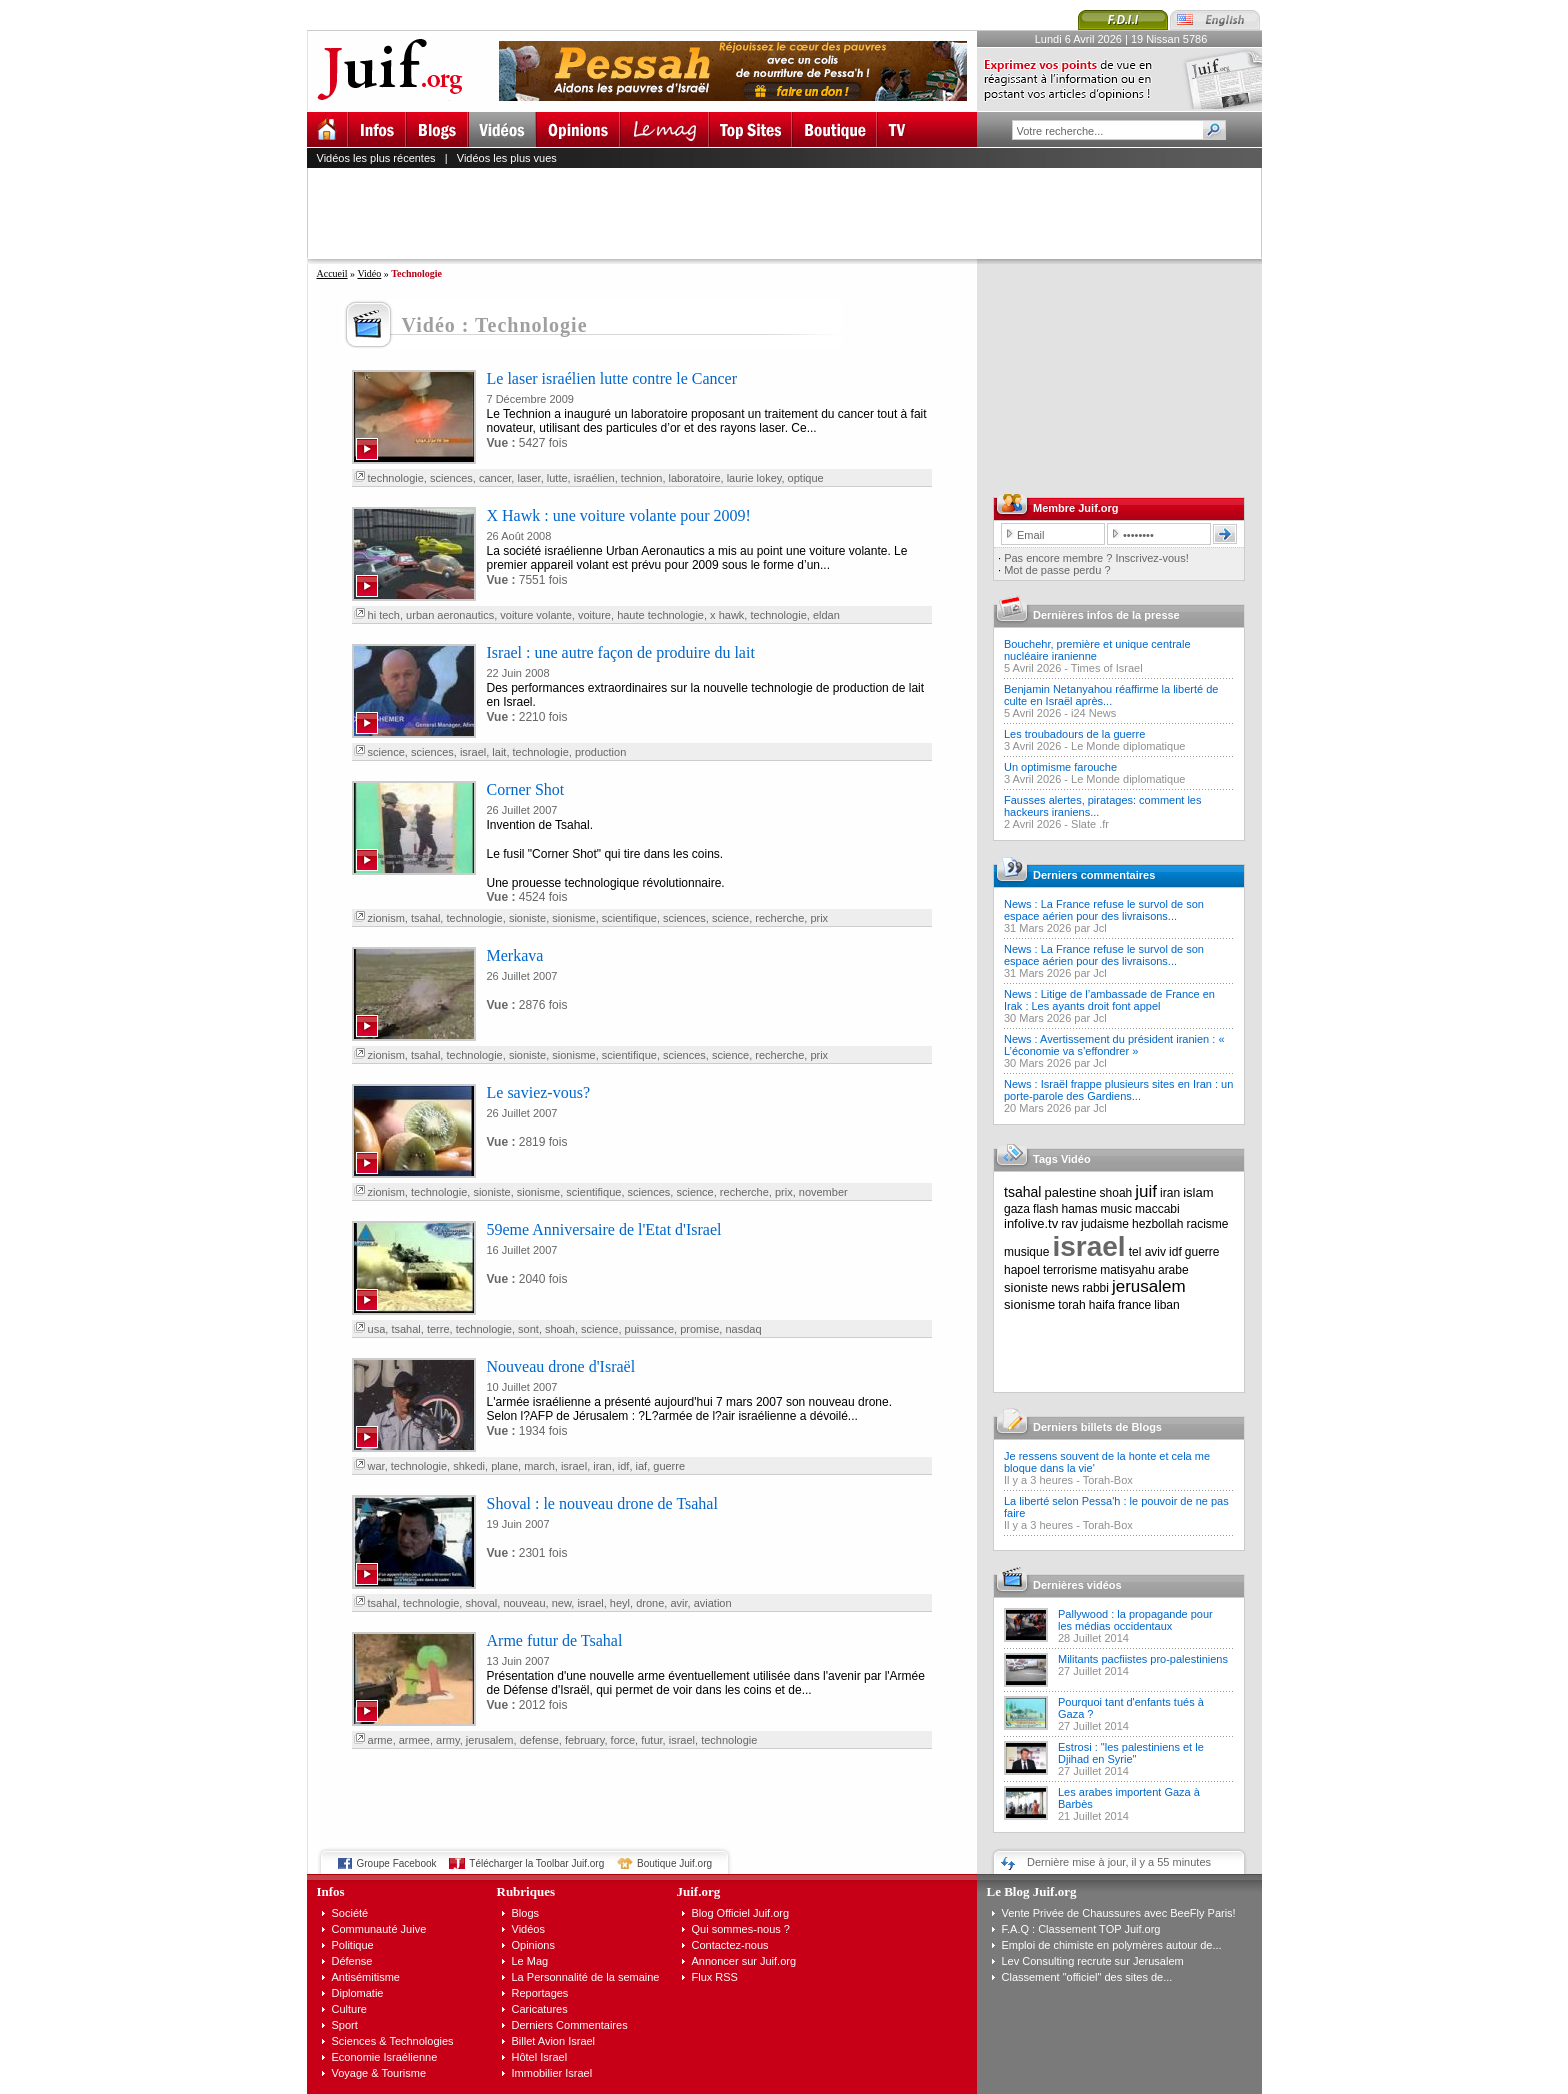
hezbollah (1157, 1224)
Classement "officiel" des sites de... (1087, 1977)
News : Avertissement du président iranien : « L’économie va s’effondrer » (1114, 1045)
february (585, 1740)
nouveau (524, 1603)
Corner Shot (526, 789)
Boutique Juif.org (674, 1863)
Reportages (540, 1993)
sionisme (573, 918)
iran (602, 1466)
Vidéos (528, 1929)
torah (1071, 1305)
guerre (669, 1466)
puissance (650, 1329)
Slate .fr (1090, 824)
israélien (594, 478)
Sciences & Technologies (393, 2041)
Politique (353, 1945)
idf (624, 1466)
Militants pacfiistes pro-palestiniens (1143, 1659)
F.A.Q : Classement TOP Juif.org (1081, 1929)
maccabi (1157, 1209)
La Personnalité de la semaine (586, 1977)
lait (499, 752)
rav (1069, 1224)
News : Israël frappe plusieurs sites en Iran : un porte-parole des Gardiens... (1118, 1090)
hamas (1080, 1209)
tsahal (425, 918)
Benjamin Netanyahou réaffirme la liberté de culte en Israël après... (1111, 695)
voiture (594, 615)
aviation (713, 1603)
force (623, 1740)
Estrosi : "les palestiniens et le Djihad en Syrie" (1131, 1753)
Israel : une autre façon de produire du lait (621, 652)
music (1116, 1209)
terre (438, 1329)
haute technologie (660, 615)
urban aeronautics (450, 615)
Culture (349, 2009)
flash (1045, 1209)
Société (350, 1913)
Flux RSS (715, 1977)
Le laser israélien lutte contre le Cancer (612, 378)
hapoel (1022, 1270)
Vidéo (369, 273)
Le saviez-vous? (539, 1092)
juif (1146, 1191)
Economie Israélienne (385, 2057)
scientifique (629, 918)
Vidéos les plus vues (507, 158)
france (1134, 1305)
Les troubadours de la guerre (1074, 734)
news (1065, 1288)
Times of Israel (1107, 668)
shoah (560, 1329)
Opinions (533, 1945)
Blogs (526, 1913)
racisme (1208, 1224)
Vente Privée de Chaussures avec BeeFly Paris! (1119, 1913)
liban (1166, 1305)
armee (414, 1740)
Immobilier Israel (552, 2073)
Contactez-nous (730, 1945)
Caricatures (540, 2009)
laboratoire (695, 478)
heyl (620, 1603)
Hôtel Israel (540, 2057)
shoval (481, 1603)
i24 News (1093, 713)
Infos (331, 1891)
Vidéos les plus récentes (376, 158)
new (562, 1603)
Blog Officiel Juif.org (741, 1913)
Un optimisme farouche (1060, 767)
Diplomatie (358, 1993)
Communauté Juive (379, 1929)
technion (642, 478)
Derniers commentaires (1094, 875)
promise (699, 1329)
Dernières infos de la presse (1106, 615)
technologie (396, 478)
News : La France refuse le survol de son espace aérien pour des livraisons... (1104, 910)
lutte (557, 478)
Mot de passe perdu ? (1057, 570)
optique (806, 478)
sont (528, 1329)
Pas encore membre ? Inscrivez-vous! (1096, 558)
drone (650, 1603)
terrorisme (1070, 1270)
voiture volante (536, 615)
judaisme (1105, 1224)
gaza (1017, 1209)
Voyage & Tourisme (379, 2073)
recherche (779, 918)
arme (380, 1740)
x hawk (727, 615)
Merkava (515, 955)
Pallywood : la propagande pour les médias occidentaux (1135, 1620)
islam (1198, 1192)
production (600, 752)
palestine (1070, 1192)
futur (651, 1740)
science (386, 752)
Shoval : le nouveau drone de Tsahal (602, 1503)
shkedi (469, 1466)
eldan (826, 615)
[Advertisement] (793, 213)
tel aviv (1147, 1252)
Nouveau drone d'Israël (561, 1366)
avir (678, 1603)
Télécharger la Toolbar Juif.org (536, 1863)
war (376, 1466)
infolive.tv (1031, 1223)
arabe (1173, 1270)
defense (539, 1740)
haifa (1102, 1305)
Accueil (332, 273)
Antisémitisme (366, 1977)
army (448, 1740)
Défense (352, 1961)
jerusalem (490, 1740)
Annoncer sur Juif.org (744, 1961)
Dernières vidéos (1077, 1585)
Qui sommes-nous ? (741, 1929)
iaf (642, 1466)
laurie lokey (754, 478)
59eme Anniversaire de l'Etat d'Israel (604, 1229)
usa (377, 1329)
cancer (495, 478)
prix (819, 918)
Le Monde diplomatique (1128, 746)
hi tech (384, 615)
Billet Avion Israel (554, 2041)
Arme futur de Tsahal (555, 1640)
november (823, 1192)
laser (528, 478)
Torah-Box (1108, 1480)
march (539, 1466)
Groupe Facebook (397, 1863)
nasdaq (743, 1329)
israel (473, 752)
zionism (386, 918)
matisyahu (1127, 1270)
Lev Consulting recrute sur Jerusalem (1093, 1961)
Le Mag (530, 1961)
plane (504, 1466)
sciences (451, 478)
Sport (345, 2025)
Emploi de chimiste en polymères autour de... (1112, 1945)
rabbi (1095, 1288)
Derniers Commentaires (570, 2025)
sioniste (527, 918)
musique (1026, 1252)
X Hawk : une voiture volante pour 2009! (619, 515)
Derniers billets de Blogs (1097, 1427)
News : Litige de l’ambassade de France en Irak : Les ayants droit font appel (1109, 1000)
